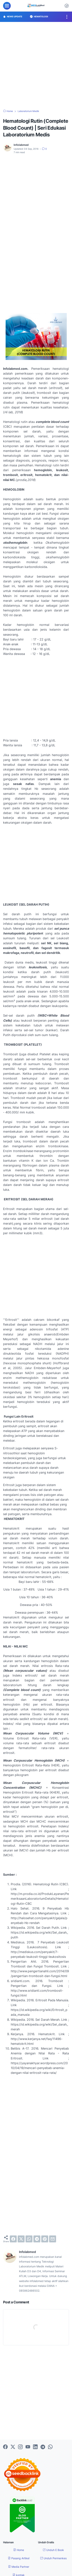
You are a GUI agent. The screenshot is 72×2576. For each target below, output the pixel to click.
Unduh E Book (53, 2550)
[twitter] (21, 2238)
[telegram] (36, 2238)
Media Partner (18, 2566)
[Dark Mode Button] (66, 5)
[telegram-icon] (43, 2447)
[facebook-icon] (5, 2447)
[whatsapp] (29, 2238)
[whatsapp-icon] (50, 2447)
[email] (52, 2238)
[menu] (7, 6)
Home (18, 2550)
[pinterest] (44, 2238)
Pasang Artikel (18, 2558)
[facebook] (13, 2238)
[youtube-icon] (28, 2447)
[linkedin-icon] (35, 2447)
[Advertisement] (36, 66)
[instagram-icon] (20, 2447)
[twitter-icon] (13, 2447)
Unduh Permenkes (53, 2558)
